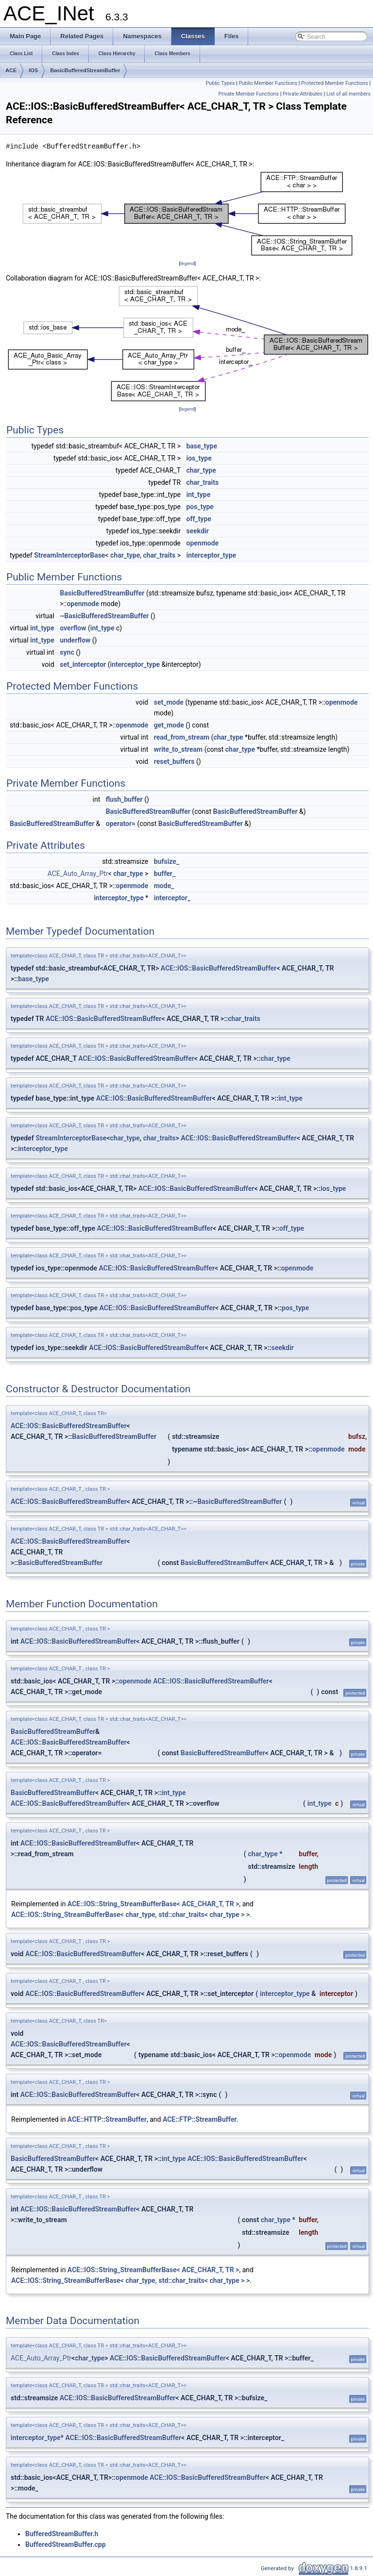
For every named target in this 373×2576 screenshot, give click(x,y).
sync (67, 652)
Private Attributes (302, 94)
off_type (198, 519)
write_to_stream (178, 749)
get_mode (169, 725)
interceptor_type (211, 555)
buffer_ (165, 873)
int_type (198, 494)
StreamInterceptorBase (69, 555)
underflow (75, 640)
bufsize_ (166, 861)
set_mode (169, 702)
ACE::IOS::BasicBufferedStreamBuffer (219, 968)
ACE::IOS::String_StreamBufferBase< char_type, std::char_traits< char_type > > (130, 1914)
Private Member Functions (249, 94)
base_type (201, 446)
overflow (73, 628)
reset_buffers (174, 761)
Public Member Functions (267, 83)
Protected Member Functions (334, 83)
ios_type (198, 458)
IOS (33, 70)
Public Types (220, 83)
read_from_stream (181, 737)
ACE (11, 70)
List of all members (348, 94)
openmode (202, 543)
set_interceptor (83, 664)
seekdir (197, 531)
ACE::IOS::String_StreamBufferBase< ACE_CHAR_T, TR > (153, 1904)
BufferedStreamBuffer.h (61, 2534)
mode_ (164, 886)
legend (187, 263)
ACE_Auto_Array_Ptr (78, 873)
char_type (201, 470)
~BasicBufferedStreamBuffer (104, 616)
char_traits (202, 482)
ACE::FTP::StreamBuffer (200, 2119)
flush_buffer (124, 799)
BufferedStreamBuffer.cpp (65, 2544)
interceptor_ (172, 898)
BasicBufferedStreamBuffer (85, 70)
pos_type (199, 507)
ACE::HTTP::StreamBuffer (107, 2119)
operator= (121, 823)
